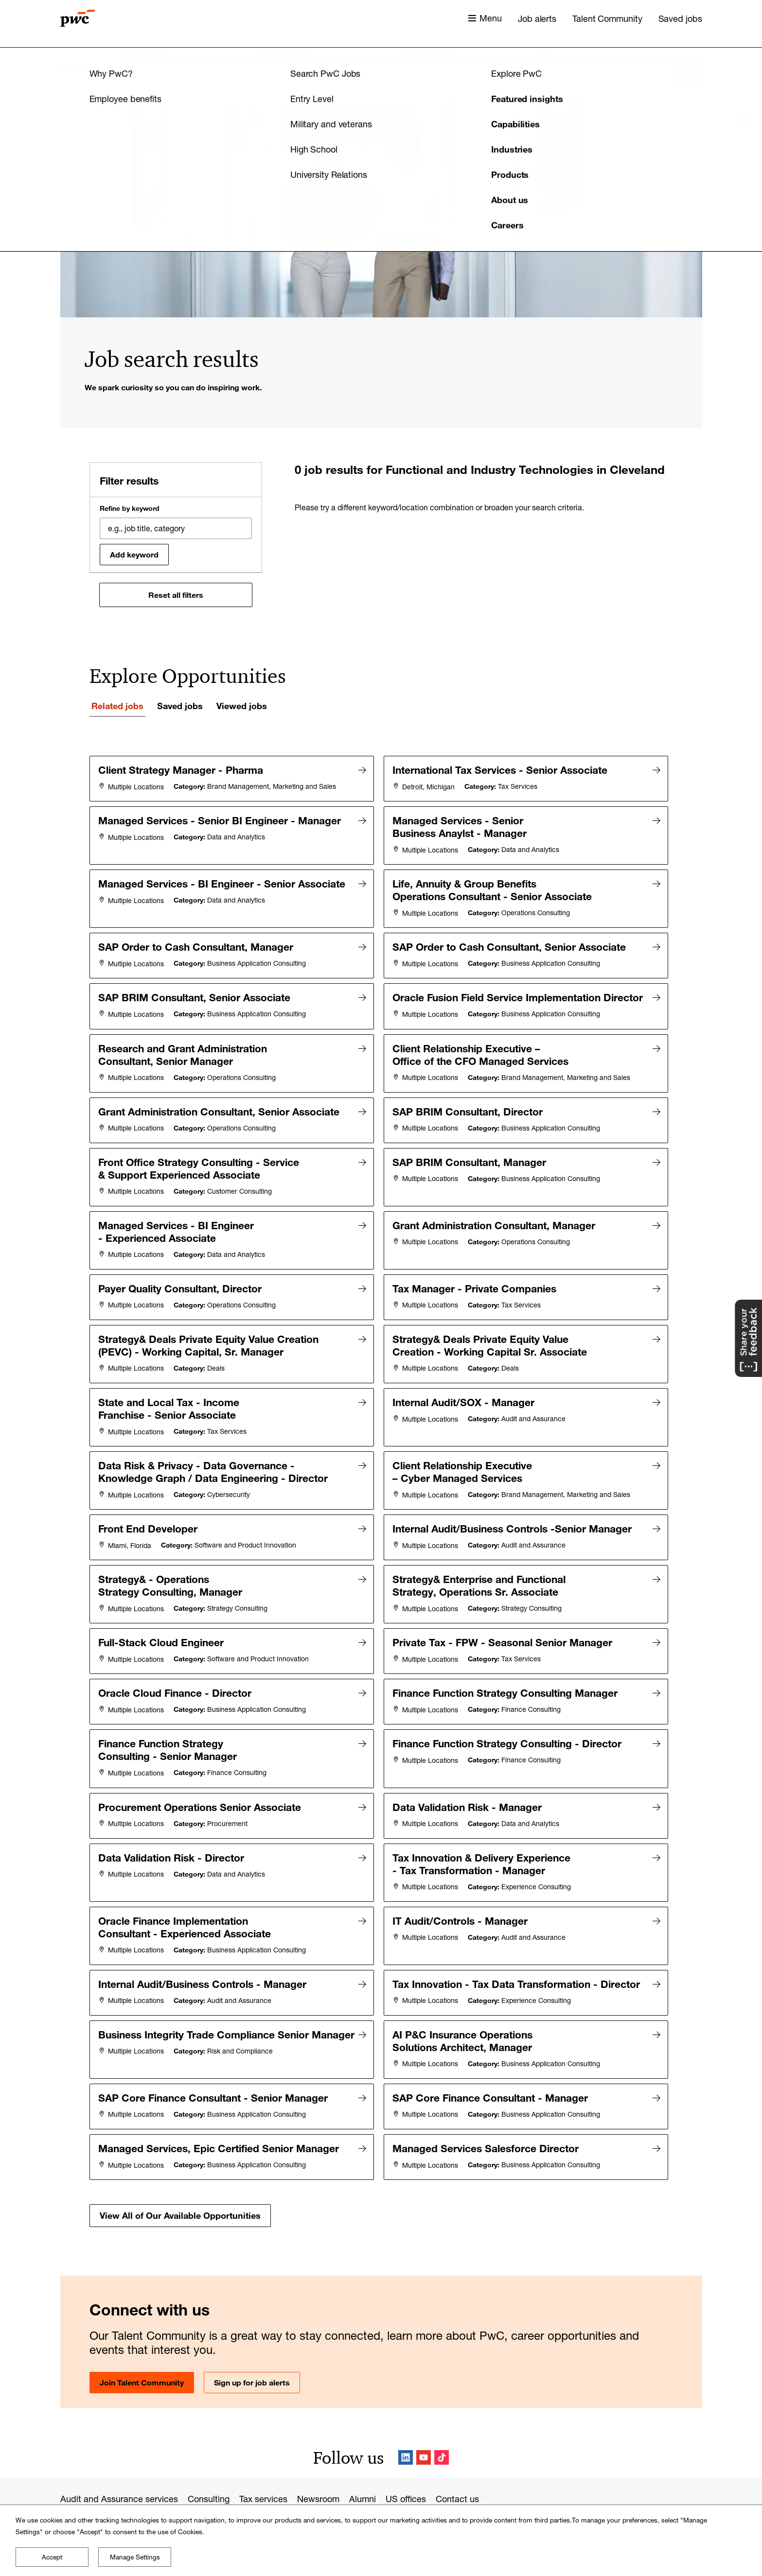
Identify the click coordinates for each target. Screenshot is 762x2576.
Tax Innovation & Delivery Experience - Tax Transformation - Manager (483, 1838)
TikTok (441, 2421)
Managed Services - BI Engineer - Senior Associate (223, 879)
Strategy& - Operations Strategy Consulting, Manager (172, 1570)
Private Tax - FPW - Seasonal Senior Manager (504, 1625)
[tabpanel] (381, 1473)
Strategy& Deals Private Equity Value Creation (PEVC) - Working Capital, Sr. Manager (210, 1338)
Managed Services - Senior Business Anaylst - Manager (461, 824)
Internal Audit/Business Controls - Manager (204, 1955)
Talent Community (607, 18)
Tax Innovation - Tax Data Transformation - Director (517, 1955)
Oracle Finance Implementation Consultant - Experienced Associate (186, 1900)
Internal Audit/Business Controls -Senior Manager (513, 1515)
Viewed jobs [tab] (241, 705)
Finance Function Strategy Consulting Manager (506, 1674)
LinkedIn (405, 2421)
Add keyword (134, 554)
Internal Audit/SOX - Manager (465, 1393)
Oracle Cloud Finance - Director (176, 1674)
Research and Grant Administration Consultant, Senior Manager (184, 1057)
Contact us (457, 2462)
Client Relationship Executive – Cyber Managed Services (463, 1460)
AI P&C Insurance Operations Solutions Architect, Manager (464, 2009)
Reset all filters (175, 595)
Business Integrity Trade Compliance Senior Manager (168, 2009)
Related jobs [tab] (117, 705)
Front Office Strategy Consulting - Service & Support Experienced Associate (200, 1167)
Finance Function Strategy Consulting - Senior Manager (169, 1728)
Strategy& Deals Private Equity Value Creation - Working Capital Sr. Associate (491, 1338)
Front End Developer (149, 1515)
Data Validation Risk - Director (173, 1832)
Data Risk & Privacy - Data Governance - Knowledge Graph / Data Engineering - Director (214, 1460)
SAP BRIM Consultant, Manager (471, 1160)
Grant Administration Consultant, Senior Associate (220, 1112)
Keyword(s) (141, 52)
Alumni (362, 2462)
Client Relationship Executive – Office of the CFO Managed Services (482, 1057)
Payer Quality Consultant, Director (181, 1283)
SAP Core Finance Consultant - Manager (491, 2064)
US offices (406, 2462)
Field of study (283, 52)
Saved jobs (680, 18)
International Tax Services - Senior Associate (501, 770)
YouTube (423, 2421)
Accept (52, 2557)
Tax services (263, 2462)
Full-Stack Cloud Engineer (162, 1625)
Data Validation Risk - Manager (468, 1783)
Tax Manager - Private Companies (476, 1283)
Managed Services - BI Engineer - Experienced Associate (177, 1228)
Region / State (425, 52)
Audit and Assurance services (119, 2462)
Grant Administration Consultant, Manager (495, 1222)
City (545, 52)
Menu (490, 18)
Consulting (209, 2462)
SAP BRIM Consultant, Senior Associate (196, 989)
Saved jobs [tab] (180, 705)
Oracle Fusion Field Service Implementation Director (459, 996)
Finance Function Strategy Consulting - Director (508, 1722)
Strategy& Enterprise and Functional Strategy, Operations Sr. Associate (480, 1570)
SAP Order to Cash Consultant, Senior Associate (510, 941)
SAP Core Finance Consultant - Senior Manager (214, 2064)
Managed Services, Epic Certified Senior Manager (220, 2113)
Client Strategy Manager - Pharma (182, 770)
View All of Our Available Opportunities (180, 2178)
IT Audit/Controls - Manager (461, 1893)
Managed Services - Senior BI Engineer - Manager (221, 818)
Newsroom (318, 2462)
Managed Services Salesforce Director (487, 2113)
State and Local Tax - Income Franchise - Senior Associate (170, 1399)
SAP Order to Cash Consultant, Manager (197, 941)
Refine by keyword (129, 508)
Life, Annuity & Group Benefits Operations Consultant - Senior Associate (493, 886)
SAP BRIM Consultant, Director (469, 1112)
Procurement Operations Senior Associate (201, 1783)
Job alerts (537, 18)
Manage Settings (135, 2557)
